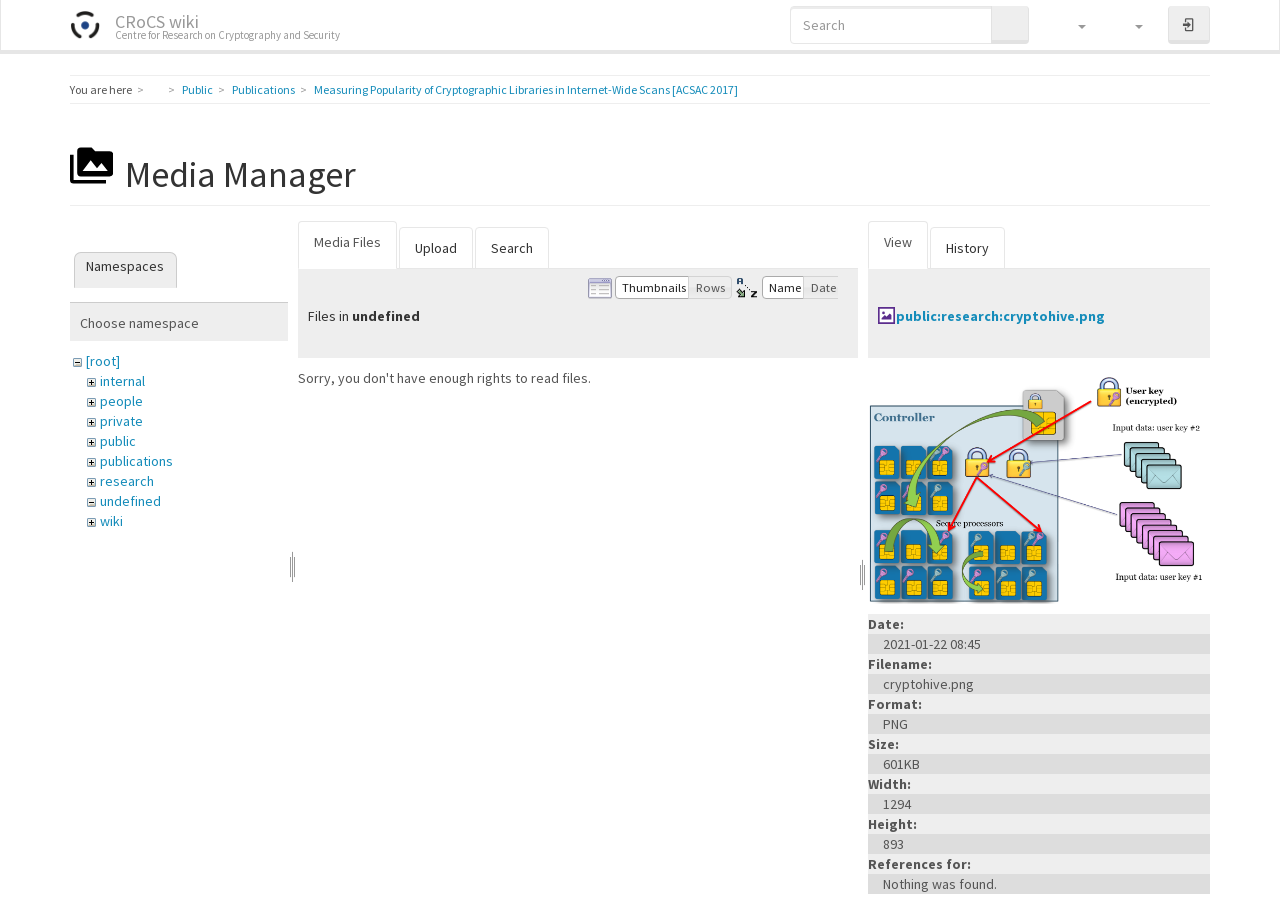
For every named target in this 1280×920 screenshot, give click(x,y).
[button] (1072, 25)
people (121, 401)
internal (122, 381)
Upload (436, 248)
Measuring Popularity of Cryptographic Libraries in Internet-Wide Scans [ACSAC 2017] (526, 89)
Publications (263, 89)
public (118, 441)
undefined (130, 501)
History (967, 248)
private (121, 421)
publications (136, 461)
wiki (111, 521)
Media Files (347, 242)
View (898, 242)
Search (512, 248)
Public (197, 89)
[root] (103, 361)
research (127, 481)
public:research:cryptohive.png (1000, 316)
